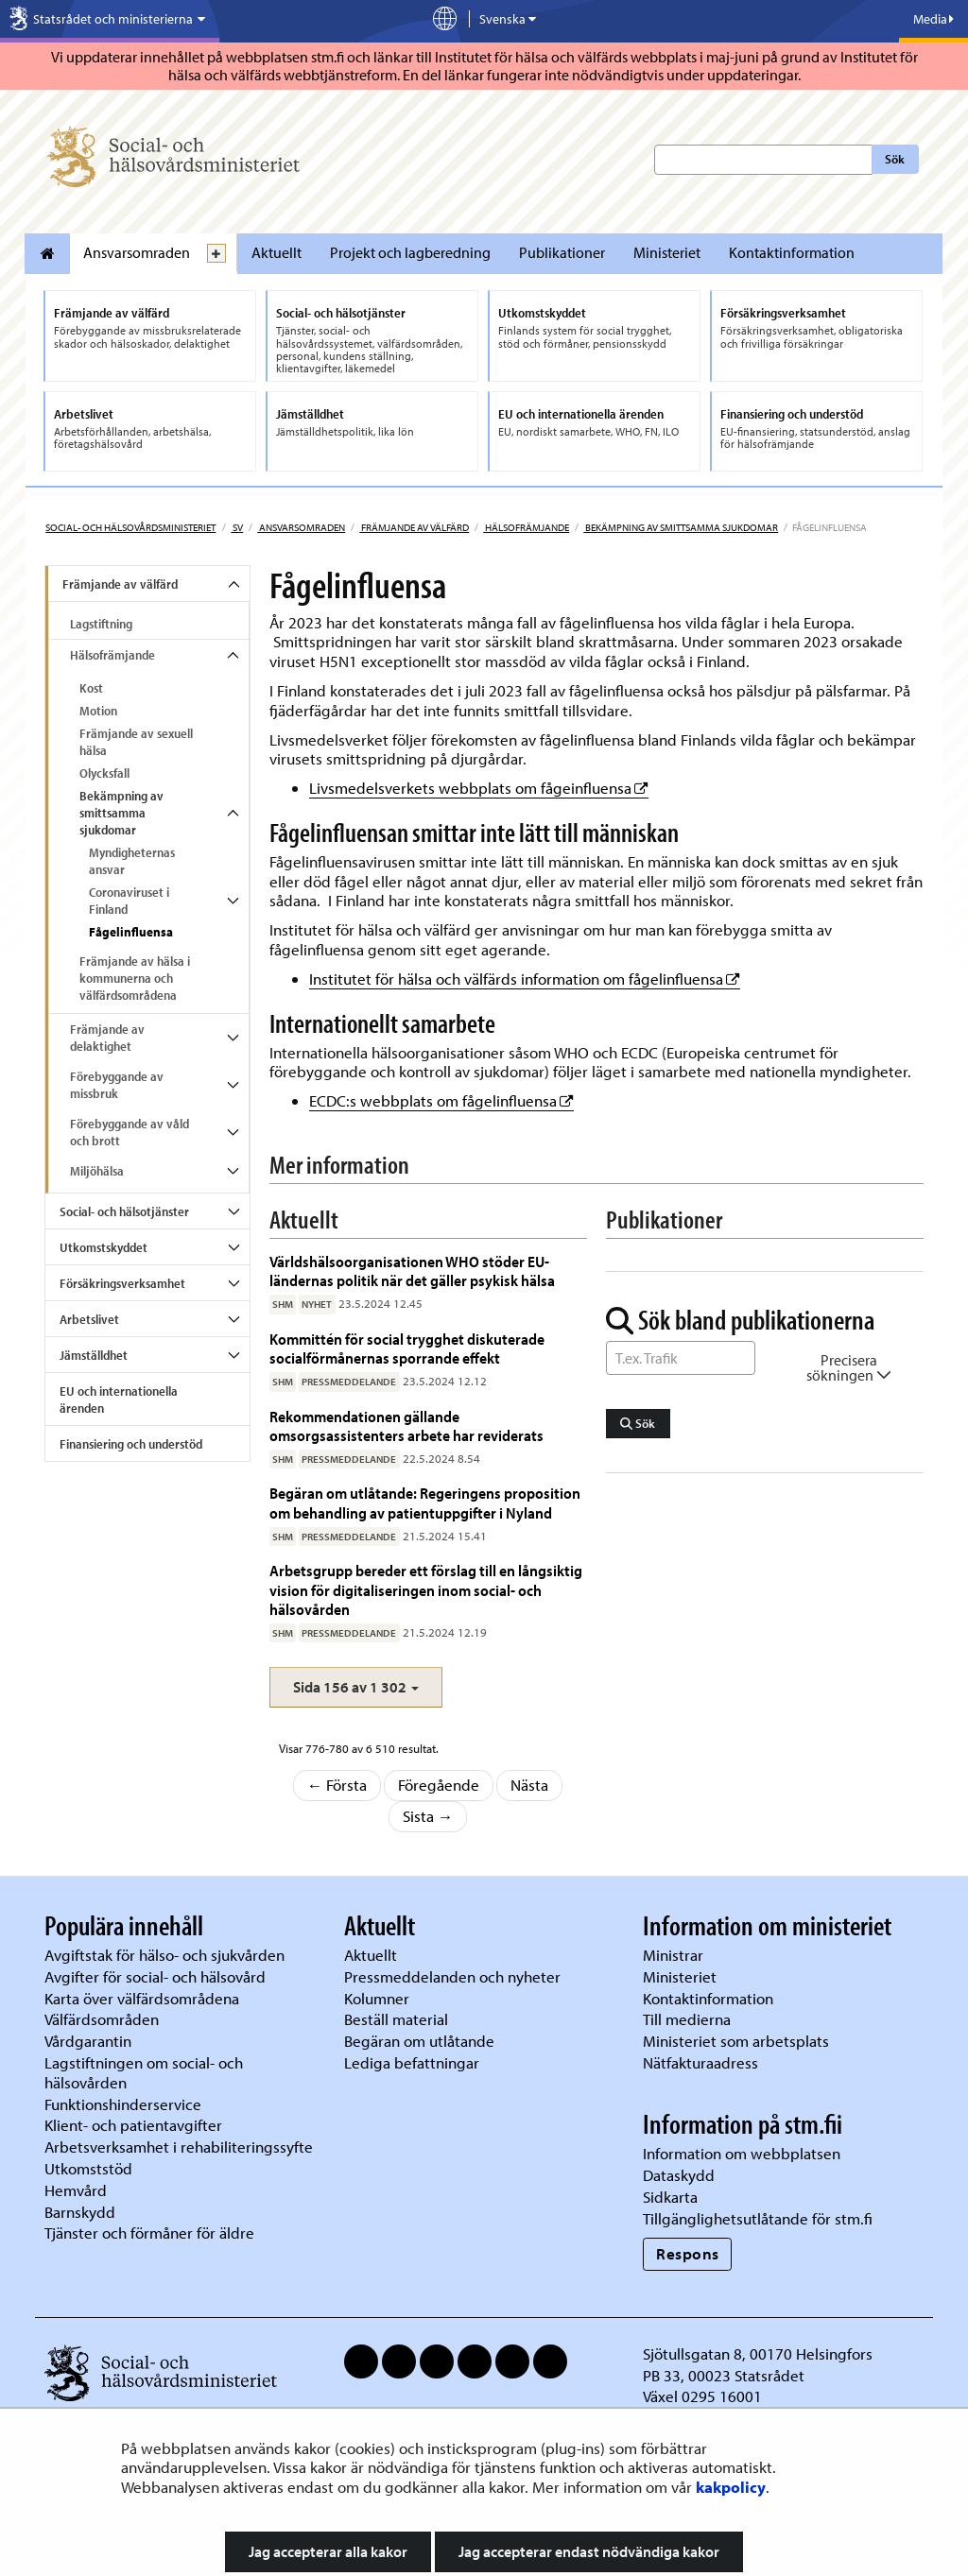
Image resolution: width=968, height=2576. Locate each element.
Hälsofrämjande (526, 527)
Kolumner (376, 1998)
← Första (337, 1785)
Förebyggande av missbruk (117, 1085)
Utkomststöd (88, 2168)
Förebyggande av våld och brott (129, 1132)
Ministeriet (666, 252)
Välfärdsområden (101, 2019)
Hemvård (75, 2190)
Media (933, 18)
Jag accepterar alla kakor (328, 2551)
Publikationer (562, 252)
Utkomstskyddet (103, 1247)
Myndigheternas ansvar (132, 861)
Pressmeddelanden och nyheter (452, 1976)
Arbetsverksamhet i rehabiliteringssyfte (180, 2146)
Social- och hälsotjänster (124, 1211)
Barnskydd (79, 2212)
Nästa (529, 1785)
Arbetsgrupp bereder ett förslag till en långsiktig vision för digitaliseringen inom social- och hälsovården (425, 1589)
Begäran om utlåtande (419, 2041)
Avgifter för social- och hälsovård (155, 1976)
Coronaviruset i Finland (129, 901)
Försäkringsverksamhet (122, 1283)
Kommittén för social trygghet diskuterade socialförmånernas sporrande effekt (406, 1348)
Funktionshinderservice (122, 2104)
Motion (98, 710)
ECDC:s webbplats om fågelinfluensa (441, 1100)
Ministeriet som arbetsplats (736, 2041)
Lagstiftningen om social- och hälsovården (143, 2072)
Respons (687, 2253)
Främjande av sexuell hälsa (136, 742)
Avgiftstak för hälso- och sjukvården (164, 1955)
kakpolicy (731, 2487)
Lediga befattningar (411, 2062)
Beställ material (396, 2019)
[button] (355, 1687)
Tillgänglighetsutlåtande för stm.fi (758, 2218)
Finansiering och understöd (131, 1443)
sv (237, 527)
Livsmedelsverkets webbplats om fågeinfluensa (478, 788)
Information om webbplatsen (741, 2153)
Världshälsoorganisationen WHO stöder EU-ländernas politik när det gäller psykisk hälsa (412, 1270)
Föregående (438, 1785)
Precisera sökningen (848, 1367)
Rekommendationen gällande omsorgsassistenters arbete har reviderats (406, 1425)
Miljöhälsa (97, 1170)
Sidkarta (670, 2197)
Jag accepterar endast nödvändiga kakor (588, 2551)
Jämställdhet (94, 1355)
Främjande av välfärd (414, 527)
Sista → (428, 1816)
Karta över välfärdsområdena (141, 1998)
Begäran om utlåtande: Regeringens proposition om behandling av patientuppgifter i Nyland (424, 1502)
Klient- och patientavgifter (133, 2125)
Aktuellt (276, 252)
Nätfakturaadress (700, 2062)
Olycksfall (104, 772)
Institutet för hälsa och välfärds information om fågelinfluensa (524, 978)
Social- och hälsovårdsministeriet (130, 527)
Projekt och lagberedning (410, 252)
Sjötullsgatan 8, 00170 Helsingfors (758, 2353)
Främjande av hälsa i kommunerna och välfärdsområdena (134, 978)
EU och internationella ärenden (119, 1399)
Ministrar (673, 1955)
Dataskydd (679, 2175)
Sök (895, 158)
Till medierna (687, 2019)
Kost (91, 687)
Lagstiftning (101, 623)
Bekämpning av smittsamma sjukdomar (680, 527)
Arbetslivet (89, 1319)
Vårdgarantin (87, 2041)
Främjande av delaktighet (107, 1038)
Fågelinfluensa (131, 931)
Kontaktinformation (792, 252)
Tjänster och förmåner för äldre (149, 2232)
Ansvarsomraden (136, 252)
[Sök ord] (680, 1358)
